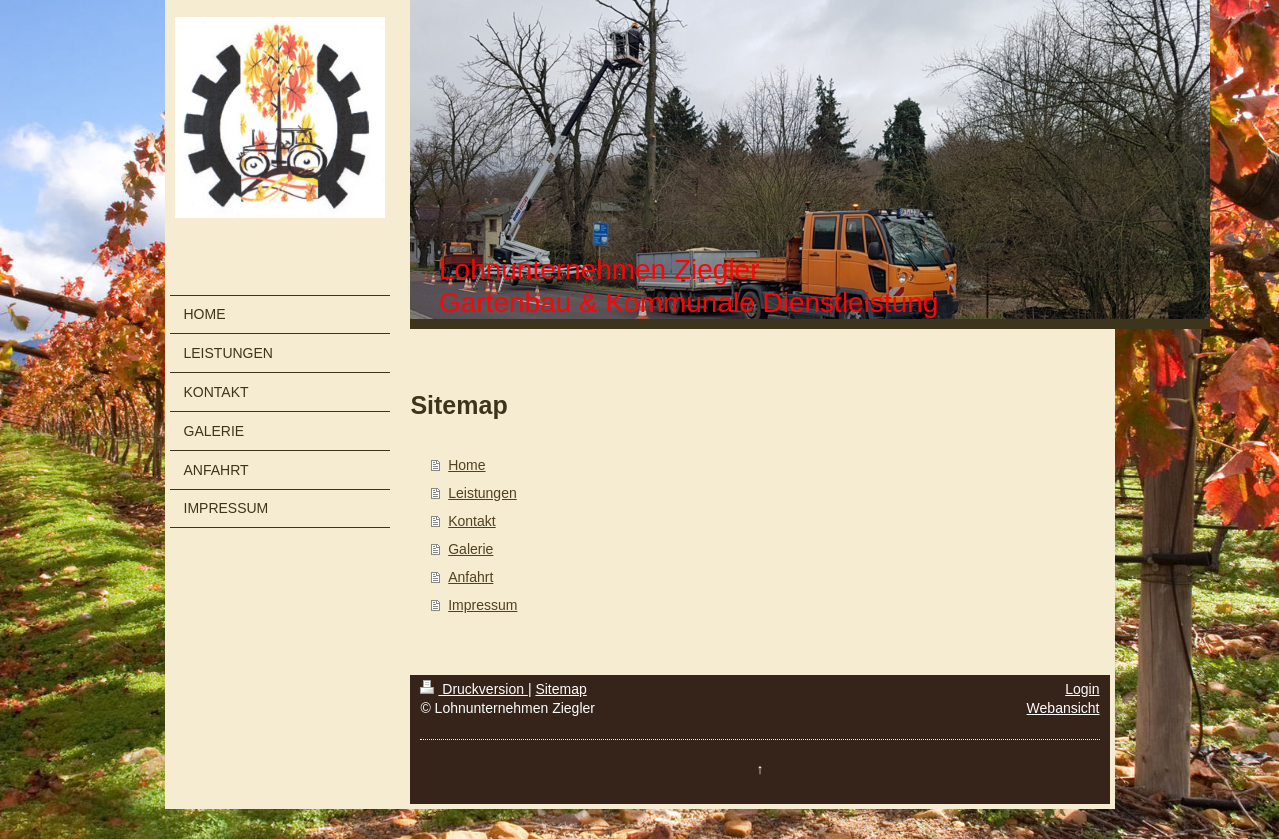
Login (1082, 689)
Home (466, 465)
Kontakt (471, 521)
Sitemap (560, 689)
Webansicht (1063, 708)
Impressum (482, 605)
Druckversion (473, 689)
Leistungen (482, 493)
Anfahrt (470, 577)
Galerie (470, 549)
